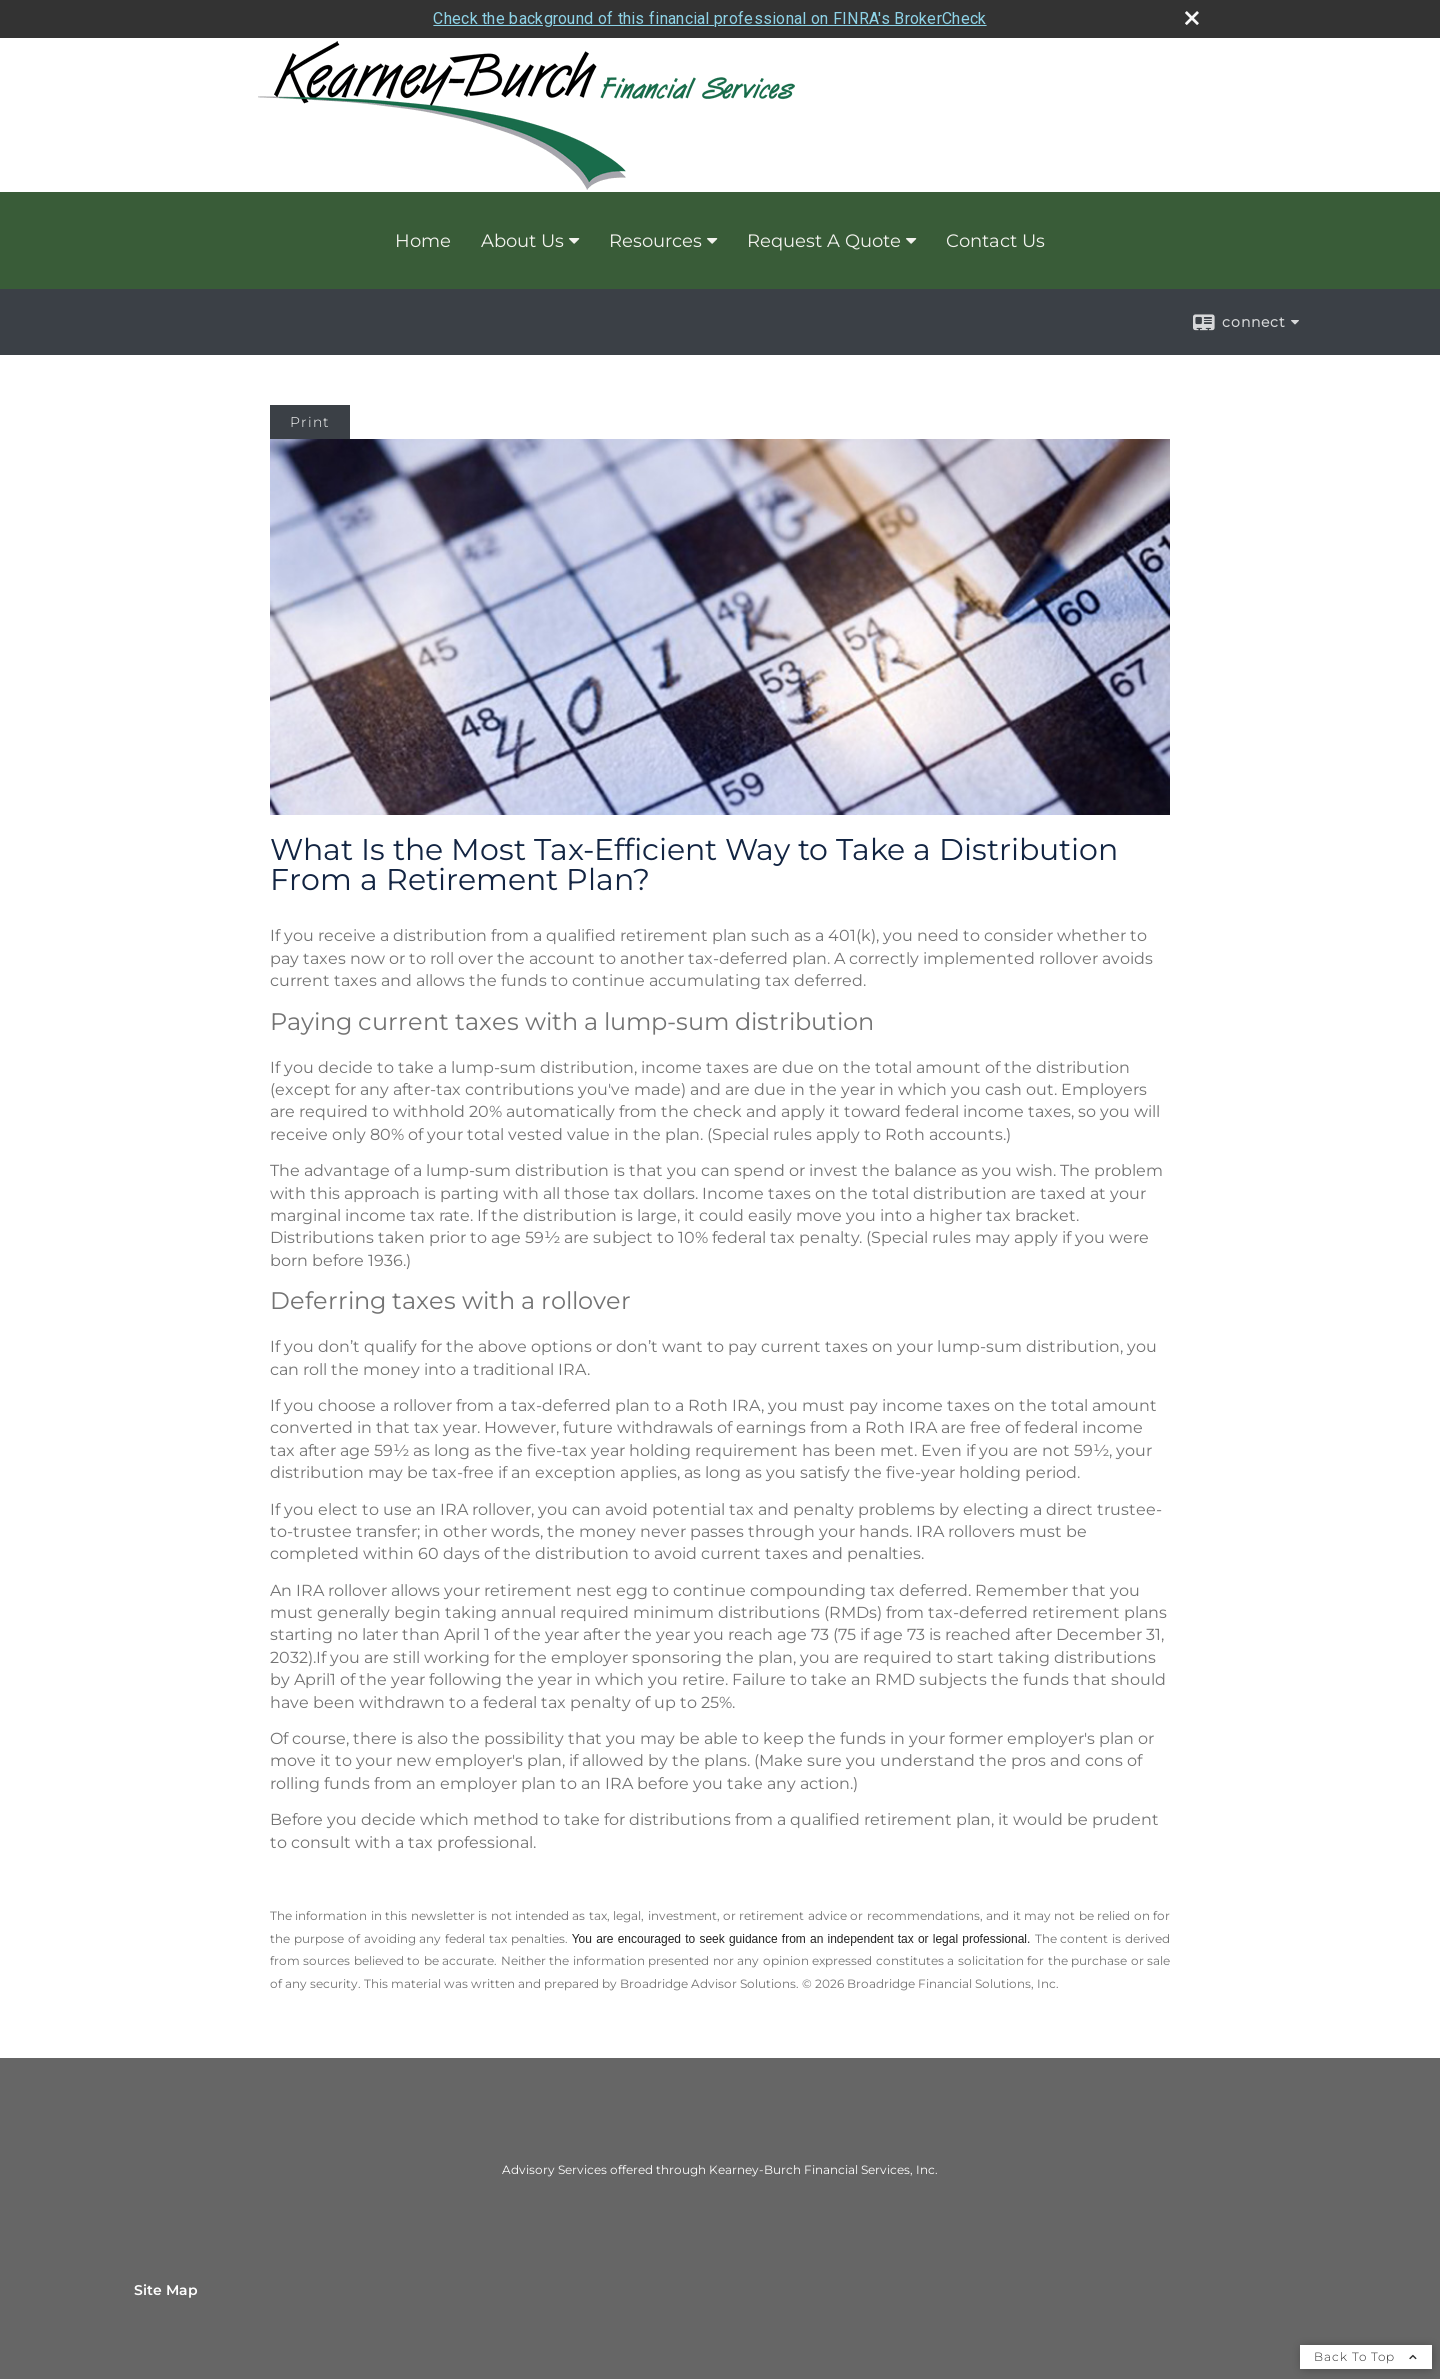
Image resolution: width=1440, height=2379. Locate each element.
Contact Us (995, 241)
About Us (522, 241)
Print (310, 422)
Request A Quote (824, 241)
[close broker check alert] (1192, 18)
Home (423, 241)
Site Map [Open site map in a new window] (166, 2290)
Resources (655, 241)
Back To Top (1366, 2356)
